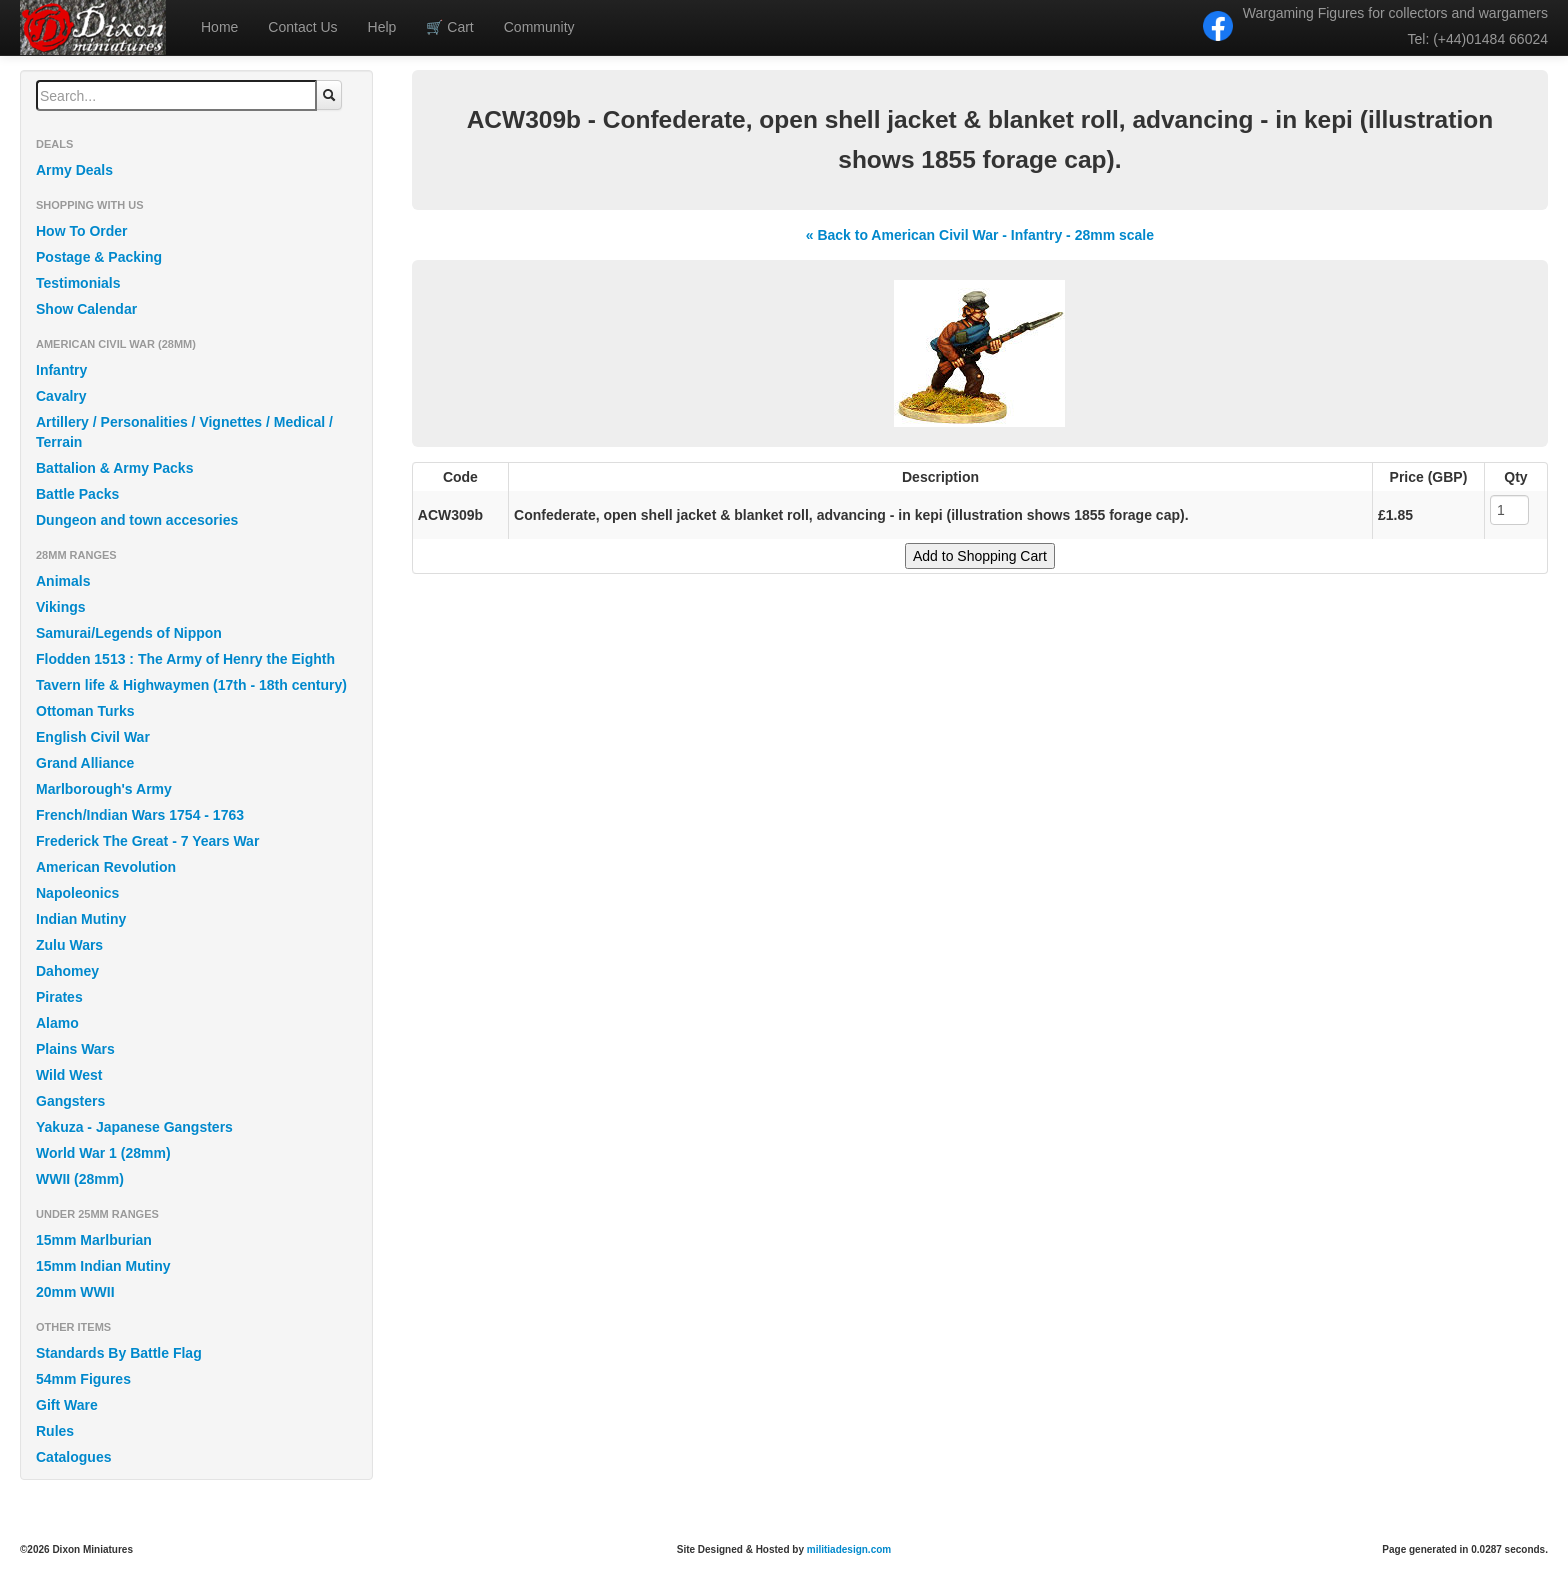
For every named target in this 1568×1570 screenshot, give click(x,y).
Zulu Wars (69, 945)
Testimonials (78, 283)
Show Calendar (86, 309)
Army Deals (74, 170)
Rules (55, 1431)
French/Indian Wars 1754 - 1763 (140, 815)
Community (539, 27)
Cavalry (61, 396)
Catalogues (73, 1457)
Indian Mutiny (81, 919)
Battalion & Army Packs (114, 468)
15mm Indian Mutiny (103, 1266)
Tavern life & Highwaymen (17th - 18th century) (191, 685)
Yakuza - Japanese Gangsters (134, 1127)
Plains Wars (75, 1049)
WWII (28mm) (80, 1179)
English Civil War (93, 737)
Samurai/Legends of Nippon (129, 633)
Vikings (61, 607)
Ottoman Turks (85, 711)
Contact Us (302, 27)
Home (219, 27)
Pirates (59, 997)
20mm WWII (75, 1292)
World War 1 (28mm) (103, 1153)
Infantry (61, 370)
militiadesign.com (849, 1549)
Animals (63, 581)
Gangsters (70, 1101)
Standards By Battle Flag (119, 1353)
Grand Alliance (85, 763)
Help (382, 27)
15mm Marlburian (94, 1240)
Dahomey (67, 971)
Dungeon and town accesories (137, 520)
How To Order (82, 231)
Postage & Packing (99, 257)
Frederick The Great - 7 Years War (147, 841)
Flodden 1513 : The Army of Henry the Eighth (185, 659)
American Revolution (106, 867)
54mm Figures (83, 1379)
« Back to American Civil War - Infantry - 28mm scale (980, 235)
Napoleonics (77, 893)
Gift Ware (67, 1405)
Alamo (57, 1023)
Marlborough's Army (104, 789)
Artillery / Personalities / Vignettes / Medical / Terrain (184, 432)
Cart (449, 27)
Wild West (69, 1075)
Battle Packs (77, 494)
